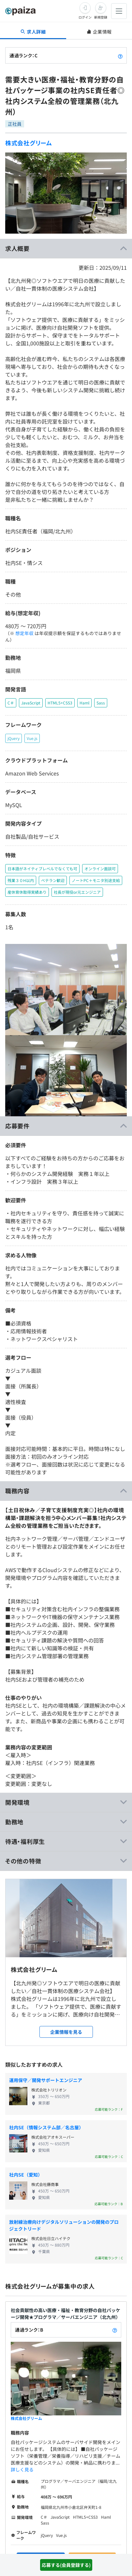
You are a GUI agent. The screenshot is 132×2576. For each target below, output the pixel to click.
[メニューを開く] (119, 11)
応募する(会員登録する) (66, 2565)
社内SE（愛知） (25, 2174)
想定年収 (24, 633)
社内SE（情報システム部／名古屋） (46, 2127)
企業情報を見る (66, 2032)
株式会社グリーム (28, 142)
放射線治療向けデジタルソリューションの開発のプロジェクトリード (64, 2225)
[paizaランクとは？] (120, 55)
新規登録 (100, 17)
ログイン (85, 17)
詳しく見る (22, 2469)
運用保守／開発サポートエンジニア (45, 2080)
